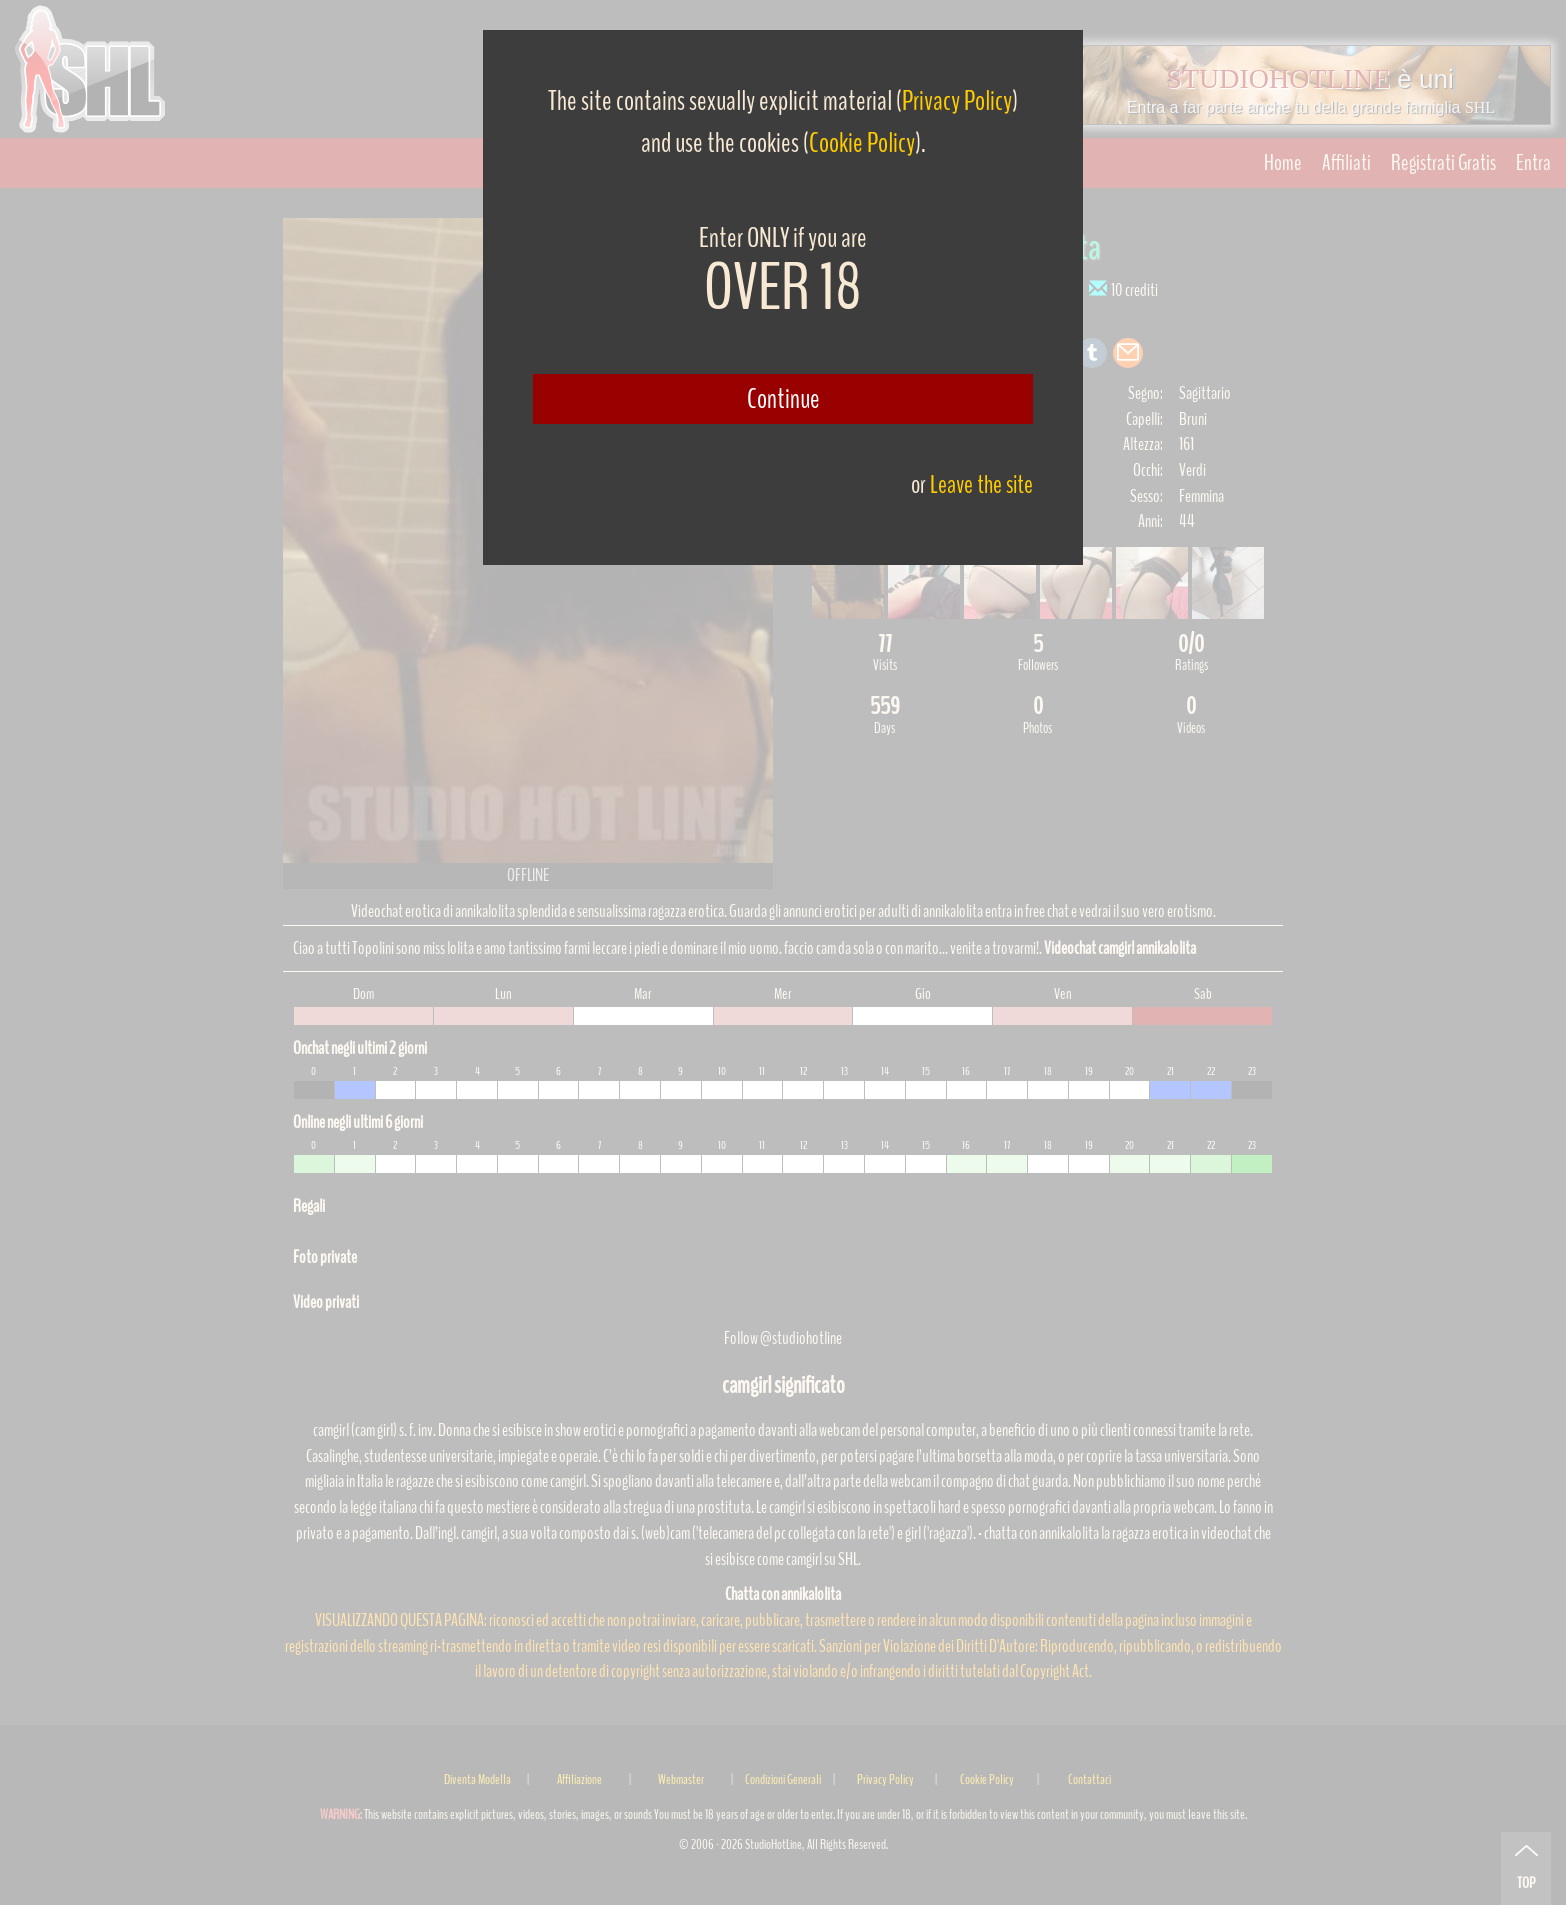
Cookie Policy (862, 143)
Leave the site (981, 484)
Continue (783, 399)
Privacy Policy (957, 101)
